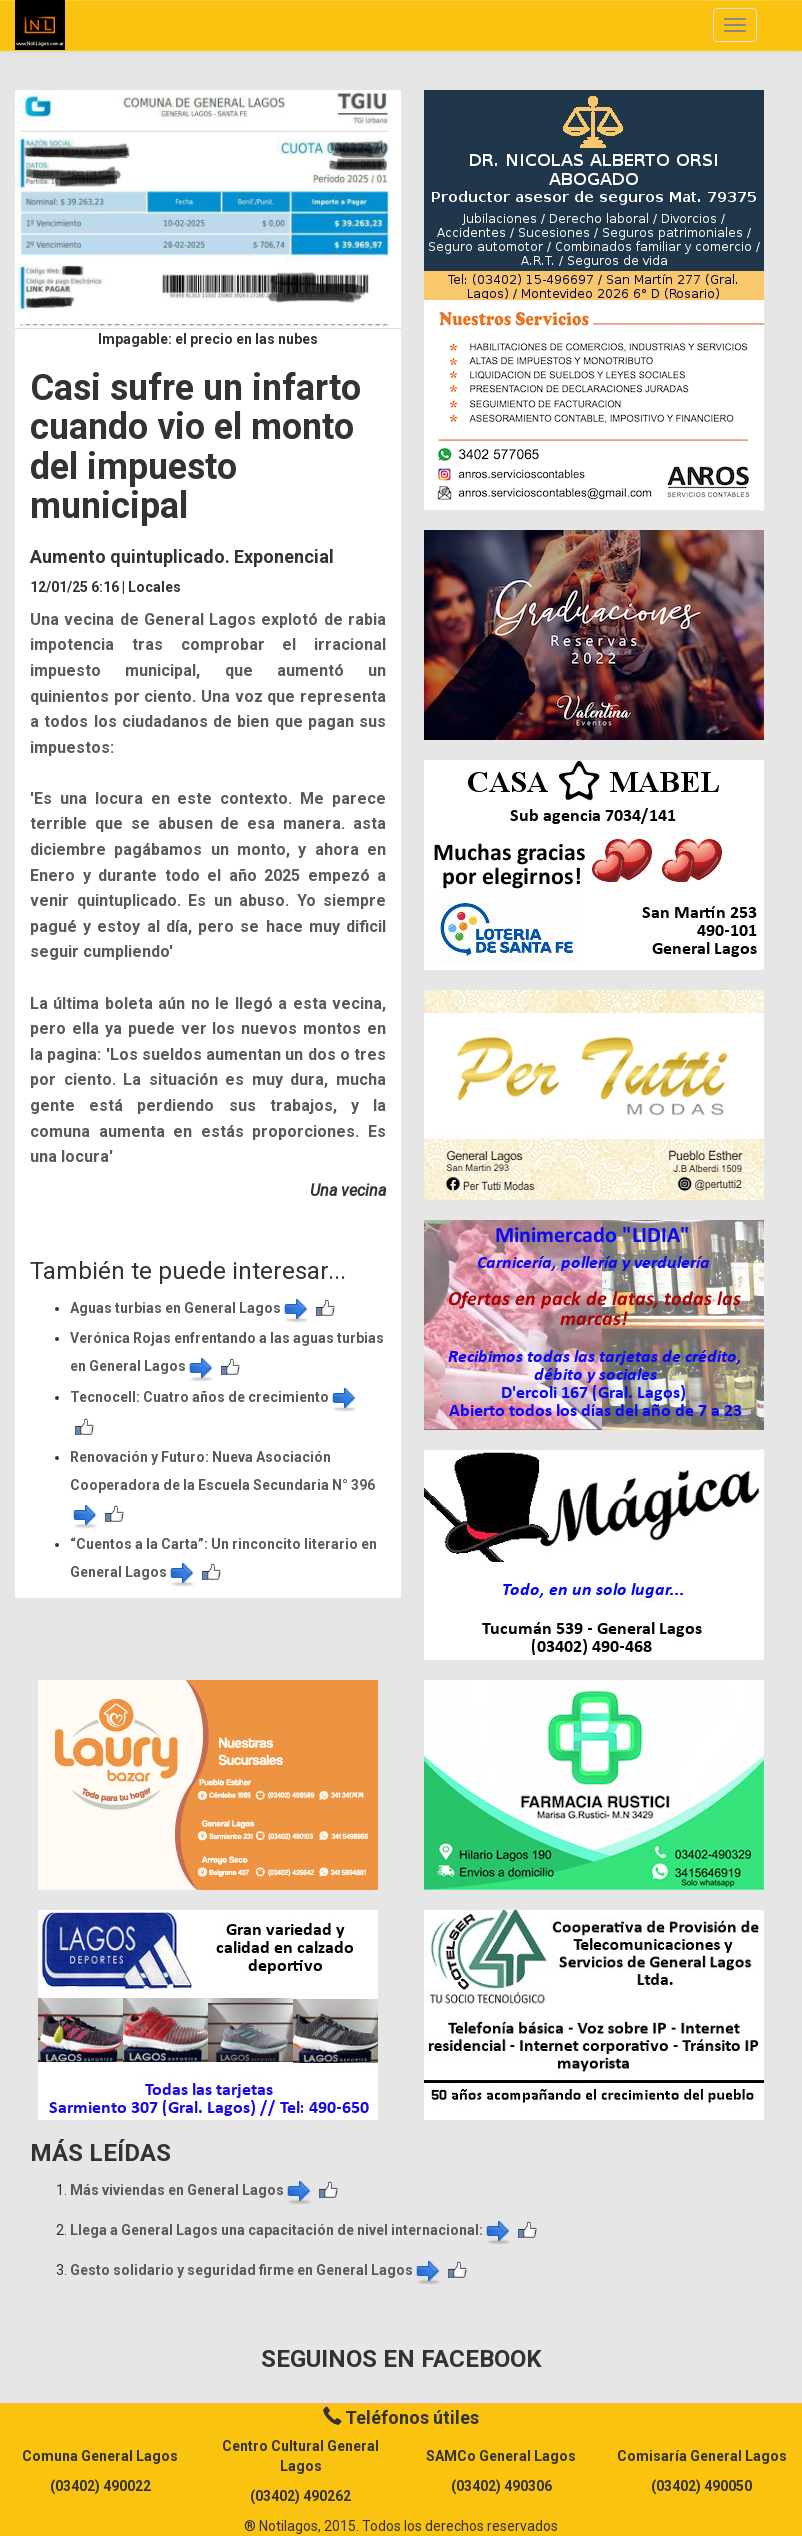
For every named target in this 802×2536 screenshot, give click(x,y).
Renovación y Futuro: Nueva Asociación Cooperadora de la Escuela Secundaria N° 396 (222, 1485)
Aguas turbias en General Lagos (190, 1308)
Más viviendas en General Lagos (192, 2190)
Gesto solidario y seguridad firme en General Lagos (256, 2270)
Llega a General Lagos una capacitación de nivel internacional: (291, 2230)
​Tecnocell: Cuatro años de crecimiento (214, 1397)
